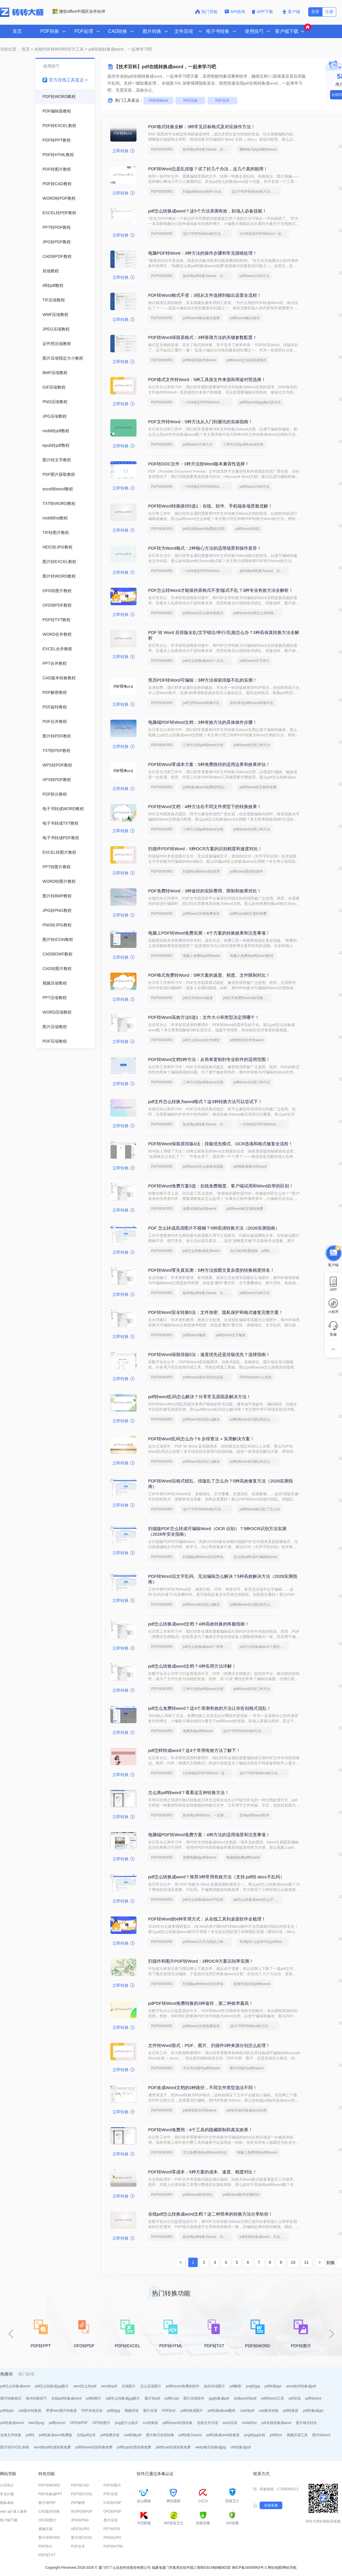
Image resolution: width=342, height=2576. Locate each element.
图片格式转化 (306, 2423)
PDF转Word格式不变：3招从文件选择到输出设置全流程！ (204, 295)
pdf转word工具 (272, 2398)
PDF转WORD (162, 149)
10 (293, 2262)
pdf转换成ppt (313, 2411)
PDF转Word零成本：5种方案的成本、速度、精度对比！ (202, 2171)
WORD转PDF (82, 2511)
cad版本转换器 (29, 2411)
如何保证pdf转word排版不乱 (252, 703)
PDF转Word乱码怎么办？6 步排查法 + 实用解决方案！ (201, 1438)
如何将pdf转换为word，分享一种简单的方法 (207, 149)
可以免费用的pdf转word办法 (205, 2152)
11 (306, 2262)
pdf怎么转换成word (15, 2386)
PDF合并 (222, 101)
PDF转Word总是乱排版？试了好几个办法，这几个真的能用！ (208, 168)
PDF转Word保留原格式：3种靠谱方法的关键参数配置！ (202, 337)
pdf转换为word (190, 2435)
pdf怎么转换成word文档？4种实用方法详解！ (192, 1666)
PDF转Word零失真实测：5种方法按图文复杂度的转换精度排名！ (211, 1270)
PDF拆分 (169, 2411)
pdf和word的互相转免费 (258, 787)
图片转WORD (49, 2538)
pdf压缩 (295, 2398)
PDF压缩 (190, 101)
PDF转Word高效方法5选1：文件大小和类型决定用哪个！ (203, 1017)
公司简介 (7, 2485)
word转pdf (109, 2386)
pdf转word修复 (194, 1335)
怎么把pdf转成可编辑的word (255, 1557)
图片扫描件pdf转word (246, 2068)
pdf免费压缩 (109, 2435)
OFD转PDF (79, 2423)
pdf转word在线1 (247, 529)
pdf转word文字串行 (255, 661)
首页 (17, 31)
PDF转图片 (112, 2485)
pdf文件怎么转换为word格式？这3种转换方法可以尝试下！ (205, 1101)
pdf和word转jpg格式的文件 (260, 402)
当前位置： (10, 49)
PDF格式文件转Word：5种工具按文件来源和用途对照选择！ (207, 379)
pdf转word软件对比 (198, 2195)
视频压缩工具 (297, 2435)
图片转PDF (47, 2503)
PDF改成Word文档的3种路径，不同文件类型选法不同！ (202, 2087)
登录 (315, 11)
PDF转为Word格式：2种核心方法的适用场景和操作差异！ (204, 548)
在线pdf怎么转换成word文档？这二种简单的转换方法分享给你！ (210, 2213)
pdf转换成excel (12, 2423)
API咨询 (235, 11)
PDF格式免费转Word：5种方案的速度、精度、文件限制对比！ (209, 975)
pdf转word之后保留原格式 (246, 360)
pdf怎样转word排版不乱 (201, 703)
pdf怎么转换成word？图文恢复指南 (264, 1647)
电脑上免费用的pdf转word (257, 2152)
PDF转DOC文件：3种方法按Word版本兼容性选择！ (198, 463)
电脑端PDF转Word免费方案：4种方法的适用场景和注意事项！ (209, 1834)
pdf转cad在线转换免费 (173, 2447)
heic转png (36, 2423)
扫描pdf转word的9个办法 (202, 192)
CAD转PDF (112, 2503)
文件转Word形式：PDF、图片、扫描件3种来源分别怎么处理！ (209, 2045)
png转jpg (253, 2386)
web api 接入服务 (13, 2511)
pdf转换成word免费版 (55, 2435)
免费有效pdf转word (198, 1731)
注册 (329, 11)
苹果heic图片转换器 (61, 2411)
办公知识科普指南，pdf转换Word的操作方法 (254, 1251)
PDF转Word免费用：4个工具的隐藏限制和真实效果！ (200, 2129)
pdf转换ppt (273, 2386)
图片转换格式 (10, 2398)
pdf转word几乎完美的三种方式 (206, 1942)
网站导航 (290, 2568)
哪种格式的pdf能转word (258, 149)
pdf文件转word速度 (198, 998)
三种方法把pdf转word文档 (243, 444)
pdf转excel (57, 2423)
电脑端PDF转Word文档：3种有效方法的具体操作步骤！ (202, 722)
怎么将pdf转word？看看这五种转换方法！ (188, 1792)
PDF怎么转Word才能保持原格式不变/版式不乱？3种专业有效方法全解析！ (220, 590)
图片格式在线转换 (160, 2435)
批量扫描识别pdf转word (251, 1984)
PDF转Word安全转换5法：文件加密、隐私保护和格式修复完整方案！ (215, 1312)
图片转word (321, 2435)
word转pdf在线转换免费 (52, 2447)
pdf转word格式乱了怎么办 (260, 1509)
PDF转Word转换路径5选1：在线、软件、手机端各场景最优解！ (210, 505)
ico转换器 (150, 2423)
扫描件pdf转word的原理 (201, 871)
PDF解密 (78, 2503)
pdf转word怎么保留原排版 (203, 1166)
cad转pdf (247, 2411)
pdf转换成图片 (191, 2411)
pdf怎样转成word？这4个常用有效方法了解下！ (194, 1750)
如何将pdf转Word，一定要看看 (207, 1815)
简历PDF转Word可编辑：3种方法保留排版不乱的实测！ (202, 680)
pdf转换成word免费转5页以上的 (207, 787)
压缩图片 (129, 2386)
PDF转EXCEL (82, 2494)
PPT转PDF (112, 2529)
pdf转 (30, 2435)
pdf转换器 (291, 2411)
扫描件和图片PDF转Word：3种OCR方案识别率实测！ (201, 1961)
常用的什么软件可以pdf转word (263, 1942)
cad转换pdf (132, 2435)
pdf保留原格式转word (199, 360)
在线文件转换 (10, 2435)
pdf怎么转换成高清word (201, 1251)
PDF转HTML (114, 2546)
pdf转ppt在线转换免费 (134, 2447)
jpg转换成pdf (219, 2398)
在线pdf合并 (86, 2435)
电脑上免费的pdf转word (201, 956)
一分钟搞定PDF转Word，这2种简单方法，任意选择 (207, 402)
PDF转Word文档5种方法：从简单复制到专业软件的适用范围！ (209, 1059)
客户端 (291, 11)
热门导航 (206, 11)
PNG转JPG (112, 2538)
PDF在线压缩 (91, 2411)
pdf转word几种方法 (255, 276)
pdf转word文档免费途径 (201, 914)
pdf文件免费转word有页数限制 (246, 998)
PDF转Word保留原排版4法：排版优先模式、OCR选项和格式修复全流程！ (220, 1143)
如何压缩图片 (214, 2386)
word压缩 (230, 2423)
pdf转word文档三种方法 (251, 745)
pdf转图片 (94, 2398)
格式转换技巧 (36, 2398)
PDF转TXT (47, 2555)
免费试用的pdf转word (199, 1209)
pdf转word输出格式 (245, 318)
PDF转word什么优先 (256, 1377)
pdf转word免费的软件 (182, 2386)
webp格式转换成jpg (210, 2447)
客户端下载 (8, 2520)
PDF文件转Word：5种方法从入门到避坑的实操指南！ (200, 421)
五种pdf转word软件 (255, 1815)
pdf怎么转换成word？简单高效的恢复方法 (207, 1647)
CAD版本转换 (49, 2511)
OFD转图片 (101, 2423)
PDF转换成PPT (50, 2494)
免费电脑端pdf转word (199, 1857)
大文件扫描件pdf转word (201, 2068)
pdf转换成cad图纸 (221, 2411)
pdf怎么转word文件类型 (201, 1040)
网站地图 (275, 2568)
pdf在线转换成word (276, 2423)
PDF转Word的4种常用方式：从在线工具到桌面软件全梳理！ (207, 1918)
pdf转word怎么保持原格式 (203, 613)
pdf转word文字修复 (231, 1335)
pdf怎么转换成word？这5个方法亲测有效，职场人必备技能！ (207, 210)
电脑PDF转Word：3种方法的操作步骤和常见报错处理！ (202, 253)
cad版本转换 (268, 2411)
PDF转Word (158, 101)
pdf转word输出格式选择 (201, 318)
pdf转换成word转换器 (223, 2435)
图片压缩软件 (193, 2398)
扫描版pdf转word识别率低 (203, 1557)
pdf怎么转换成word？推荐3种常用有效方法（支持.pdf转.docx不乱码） (216, 1876)
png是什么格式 (126, 2423)
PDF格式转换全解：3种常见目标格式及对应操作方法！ (201, 126)
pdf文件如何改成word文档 (246, 2110)
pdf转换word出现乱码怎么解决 (253, 1419)
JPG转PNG (80, 2520)
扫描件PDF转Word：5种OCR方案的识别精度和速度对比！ (205, 848)
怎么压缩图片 (150, 2386)
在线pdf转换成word (66, 2398)
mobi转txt (249, 2423)
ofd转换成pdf (241, 2447)
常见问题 (7, 2494)
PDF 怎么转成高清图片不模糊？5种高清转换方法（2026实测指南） (213, 1228)
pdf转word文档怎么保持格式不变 (258, 613)
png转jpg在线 (254, 2435)
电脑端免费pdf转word (243, 1857)
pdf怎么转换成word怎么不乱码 (257, 1900)
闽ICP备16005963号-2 (249, 2568)
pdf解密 (236, 2386)
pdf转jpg (113, 2411)
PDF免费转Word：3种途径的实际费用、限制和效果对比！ (204, 890)
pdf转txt (276, 2435)
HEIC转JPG (80, 2529)
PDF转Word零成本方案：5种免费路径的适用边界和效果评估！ (209, 764)
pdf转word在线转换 (178, 2423)
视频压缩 (132, 2411)
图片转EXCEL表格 (14, 2447)
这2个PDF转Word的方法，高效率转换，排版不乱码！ (256, 192)
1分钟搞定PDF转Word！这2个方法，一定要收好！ (264, 234)
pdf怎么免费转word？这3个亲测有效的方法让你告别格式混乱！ (209, 1708)
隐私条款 (7, 2503)
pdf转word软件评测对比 (241, 2195)
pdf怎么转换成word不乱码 (203, 1900)
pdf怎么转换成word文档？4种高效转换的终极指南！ (198, 1623)
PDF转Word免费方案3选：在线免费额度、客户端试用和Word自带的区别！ (220, 1185)
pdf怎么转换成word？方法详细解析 (207, 661)
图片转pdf (152, 2398)
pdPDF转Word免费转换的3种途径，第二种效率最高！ (200, 2003)
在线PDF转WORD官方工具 (59, 49)
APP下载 (263, 11)
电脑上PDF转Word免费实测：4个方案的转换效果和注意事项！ (209, 932)
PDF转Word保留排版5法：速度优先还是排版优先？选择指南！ (209, 1354)
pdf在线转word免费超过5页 (204, 529)
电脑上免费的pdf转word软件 (252, 956)
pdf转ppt (6, 2411)
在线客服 (271, 2505)
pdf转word (313, 2398)
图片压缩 (150, 2411)
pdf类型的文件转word (246, 1040)
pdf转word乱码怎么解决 (201, 1419)
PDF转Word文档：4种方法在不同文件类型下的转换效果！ (204, 806)
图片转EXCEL (82, 2538)
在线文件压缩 (207, 2423)
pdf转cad (172, 2398)
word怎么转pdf (84, 2386)
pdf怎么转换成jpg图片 (52, 2386)
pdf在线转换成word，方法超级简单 (264, 2237)
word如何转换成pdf (301, 2386)
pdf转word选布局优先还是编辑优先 (207, 1377)
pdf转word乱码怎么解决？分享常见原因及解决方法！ (199, 1396)
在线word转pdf (245, 2398)
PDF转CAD (80, 2485)
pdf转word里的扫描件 (246, 871)
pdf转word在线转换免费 (93, 2447)
